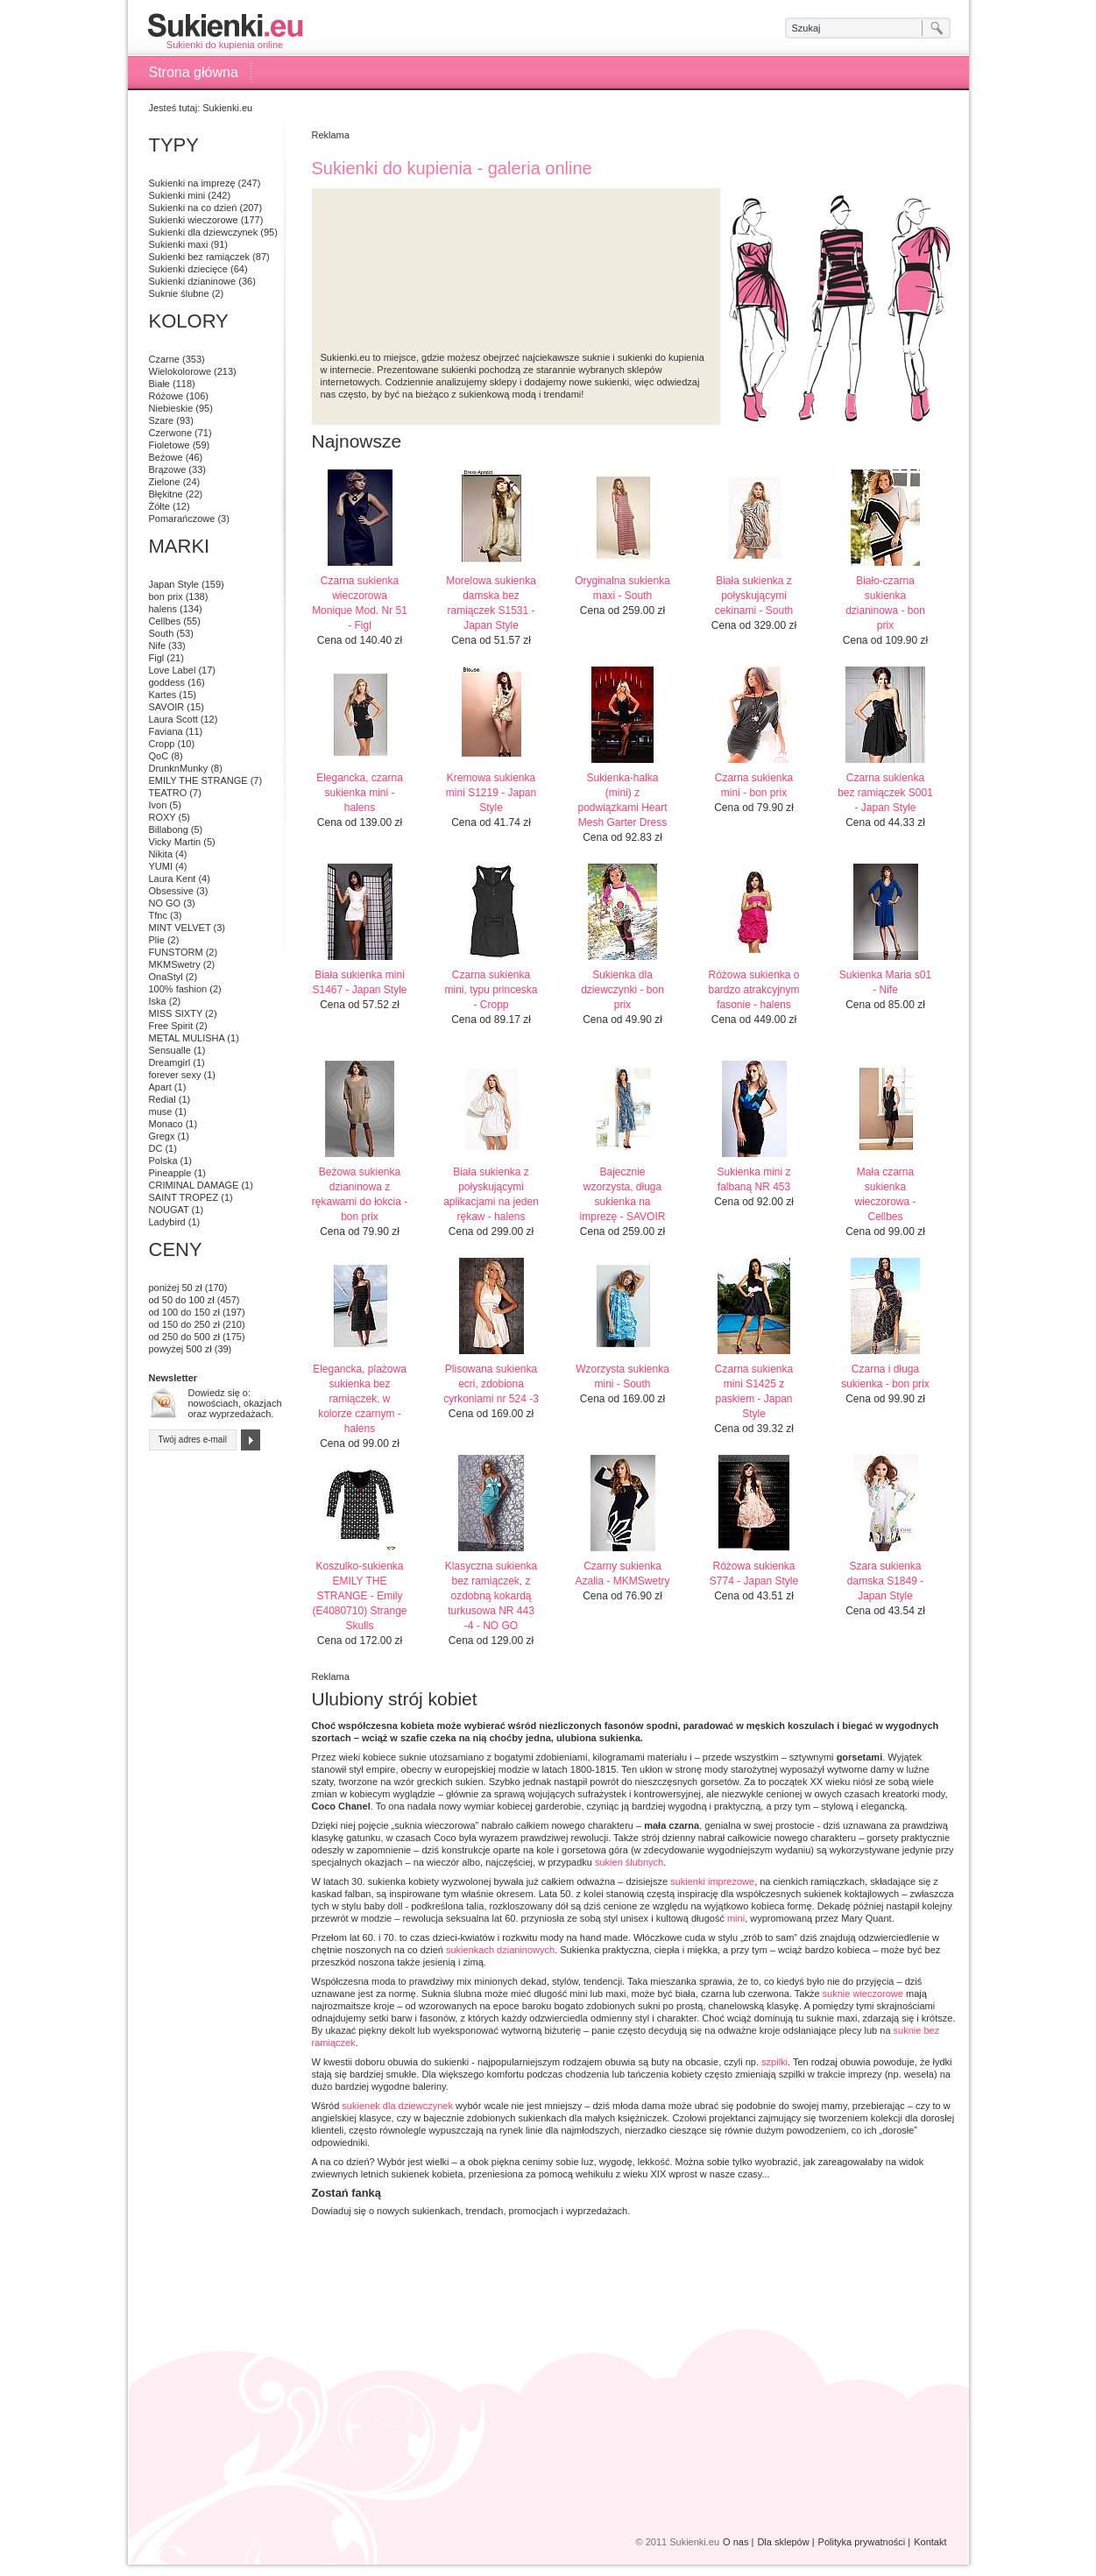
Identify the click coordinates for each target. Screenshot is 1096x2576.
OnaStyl (166, 976)
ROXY (162, 817)
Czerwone (171, 432)
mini (736, 1918)
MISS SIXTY (176, 1013)
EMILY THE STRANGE (198, 780)
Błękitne (166, 494)
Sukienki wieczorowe (193, 220)
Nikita (161, 854)
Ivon (158, 805)
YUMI (161, 866)
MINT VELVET (180, 927)
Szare (161, 420)
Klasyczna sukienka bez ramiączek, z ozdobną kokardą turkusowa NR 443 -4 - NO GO (491, 1596)
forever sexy (175, 1074)
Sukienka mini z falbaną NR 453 (753, 1179)
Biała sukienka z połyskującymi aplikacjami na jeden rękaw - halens (491, 1194)
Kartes (163, 694)
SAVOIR (167, 707)
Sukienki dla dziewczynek (203, 232)
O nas (735, 2542)
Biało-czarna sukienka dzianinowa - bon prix (885, 603)
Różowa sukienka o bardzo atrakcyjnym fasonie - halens (753, 990)
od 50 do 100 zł (182, 1300)
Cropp (162, 743)
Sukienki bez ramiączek (200, 256)
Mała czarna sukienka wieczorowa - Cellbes (885, 1194)
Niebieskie (171, 408)
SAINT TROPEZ (184, 1197)
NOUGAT (169, 1209)
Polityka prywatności (862, 2542)
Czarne (164, 359)
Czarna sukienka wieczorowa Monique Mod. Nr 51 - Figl (359, 603)
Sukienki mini (177, 195)
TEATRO (168, 792)
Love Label (172, 670)
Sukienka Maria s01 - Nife (885, 982)
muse (161, 1111)
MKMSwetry (175, 964)
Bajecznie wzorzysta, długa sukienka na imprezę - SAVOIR (623, 1194)
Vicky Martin (175, 841)
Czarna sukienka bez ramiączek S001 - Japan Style (885, 793)
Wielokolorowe (180, 371)
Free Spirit (171, 1025)
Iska (157, 1001)
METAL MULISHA (187, 1038)
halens (163, 608)
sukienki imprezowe (712, 1881)
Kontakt (930, 2542)
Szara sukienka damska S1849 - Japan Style (885, 1581)
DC (156, 1148)
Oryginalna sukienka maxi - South (622, 588)
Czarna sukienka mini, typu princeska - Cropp (490, 990)
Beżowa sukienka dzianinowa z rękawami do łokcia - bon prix (359, 1194)
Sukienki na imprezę (192, 183)
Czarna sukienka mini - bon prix (754, 785)
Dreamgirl (170, 1062)
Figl (157, 658)
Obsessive (171, 891)
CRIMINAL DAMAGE (194, 1185)
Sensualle (170, 1050)
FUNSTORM (176, 952)
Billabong (168, 829)
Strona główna (193, 72)
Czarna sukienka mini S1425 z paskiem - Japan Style (754, 1391)
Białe (159, 383)
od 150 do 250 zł (184, 1324)
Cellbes (165, 621)
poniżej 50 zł (175, 1287)
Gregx (162, 1136)
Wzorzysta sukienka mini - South (622, 1376)
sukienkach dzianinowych (500, 1949)
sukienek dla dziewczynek (397, 2105)
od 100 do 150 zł (184, 1312)
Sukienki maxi (179, 244)
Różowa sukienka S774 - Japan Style (754, 1573)
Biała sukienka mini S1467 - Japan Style (359, 982)
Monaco (166, 1124)
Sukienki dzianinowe (193, 281)
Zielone (164, 481)
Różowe (166, 396)
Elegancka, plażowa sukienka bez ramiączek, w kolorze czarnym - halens (360, 1399)
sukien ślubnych (629, 1862)
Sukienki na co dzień (193, 207)
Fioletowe (169, 445)
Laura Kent (172, 878)
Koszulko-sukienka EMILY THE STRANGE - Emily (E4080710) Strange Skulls (359, 1596)
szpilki (774, 2062)
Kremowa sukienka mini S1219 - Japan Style (491, 793)
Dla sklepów (783, 2542)
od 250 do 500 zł (184, 1336)
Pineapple (170, 1173)
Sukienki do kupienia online (225, 31)
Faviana (166, 731)
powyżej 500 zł (180, 1349)
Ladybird (167, 1222)
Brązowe (168, 469)
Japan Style (174, 584)
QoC (159, 756)
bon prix (166, 596)
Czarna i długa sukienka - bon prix (885, 1376)
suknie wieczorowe (863, 1993)
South (161, 633)
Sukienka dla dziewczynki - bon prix (622, 990)
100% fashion (178, 989)
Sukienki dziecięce (189, 269)
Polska (163, 1160)
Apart (160, 1087)
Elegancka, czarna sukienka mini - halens (359, 793)
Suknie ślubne (179, 293)
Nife (157, 645)
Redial (162, 1099)
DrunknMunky (179, 768)
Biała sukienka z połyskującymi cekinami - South (754, 596)
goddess (167, 682)
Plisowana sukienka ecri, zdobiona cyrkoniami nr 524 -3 (491, 1384)
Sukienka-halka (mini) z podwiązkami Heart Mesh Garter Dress (622, 800)
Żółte (159, 506)
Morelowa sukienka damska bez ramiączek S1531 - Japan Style (491, 603)
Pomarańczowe (182, 518)
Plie (157, 940)
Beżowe (166, 457)
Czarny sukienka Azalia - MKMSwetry (622, 1573)
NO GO (165, 903)
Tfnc (158, 915)
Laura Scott (173, 719)
